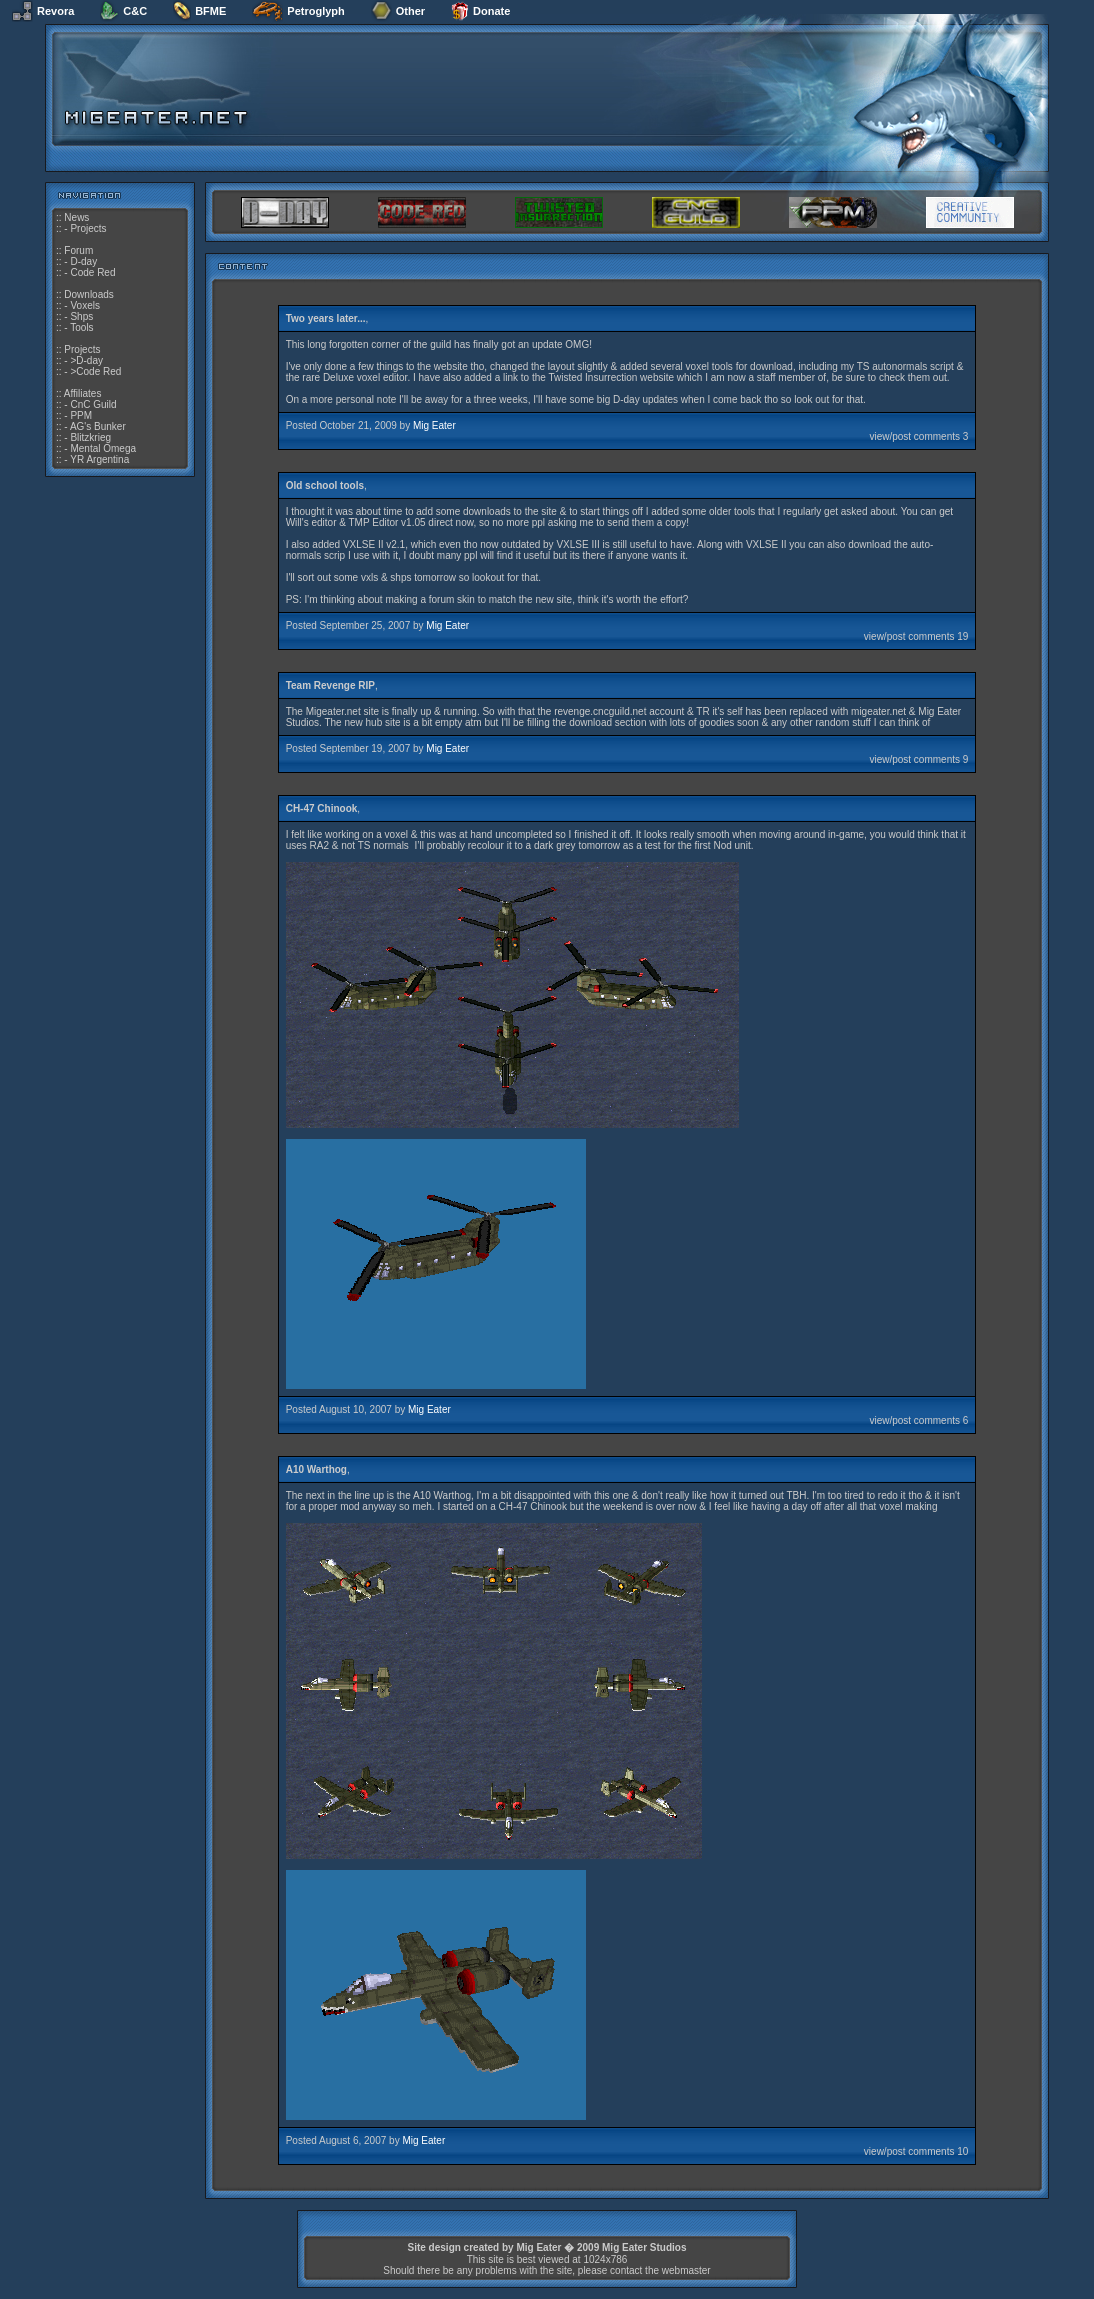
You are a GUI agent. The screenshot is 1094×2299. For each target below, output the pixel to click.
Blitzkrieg (90, 437)
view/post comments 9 (918, 759)
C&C (123, 11)
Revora (43, 11)
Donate (480, 11)
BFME (199, 11)
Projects (88, 228)
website (451, 366)
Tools (81, 327)
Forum (78, 250)
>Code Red (95, 371)
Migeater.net (333, 711)
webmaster (686, 2270)
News (76, 217)
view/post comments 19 (916, 636)
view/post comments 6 (918, 1420)
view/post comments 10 (916, 2151)
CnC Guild (93, 404)
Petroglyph (298, 11)
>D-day (86, 360)
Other (398, 11)
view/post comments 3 (918, 436)
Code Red (92, 272)
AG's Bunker (98, 426)
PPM (81, 415)
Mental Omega (103, 448)
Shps (81, 316)
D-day (83, 261)
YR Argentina (99, 459)
